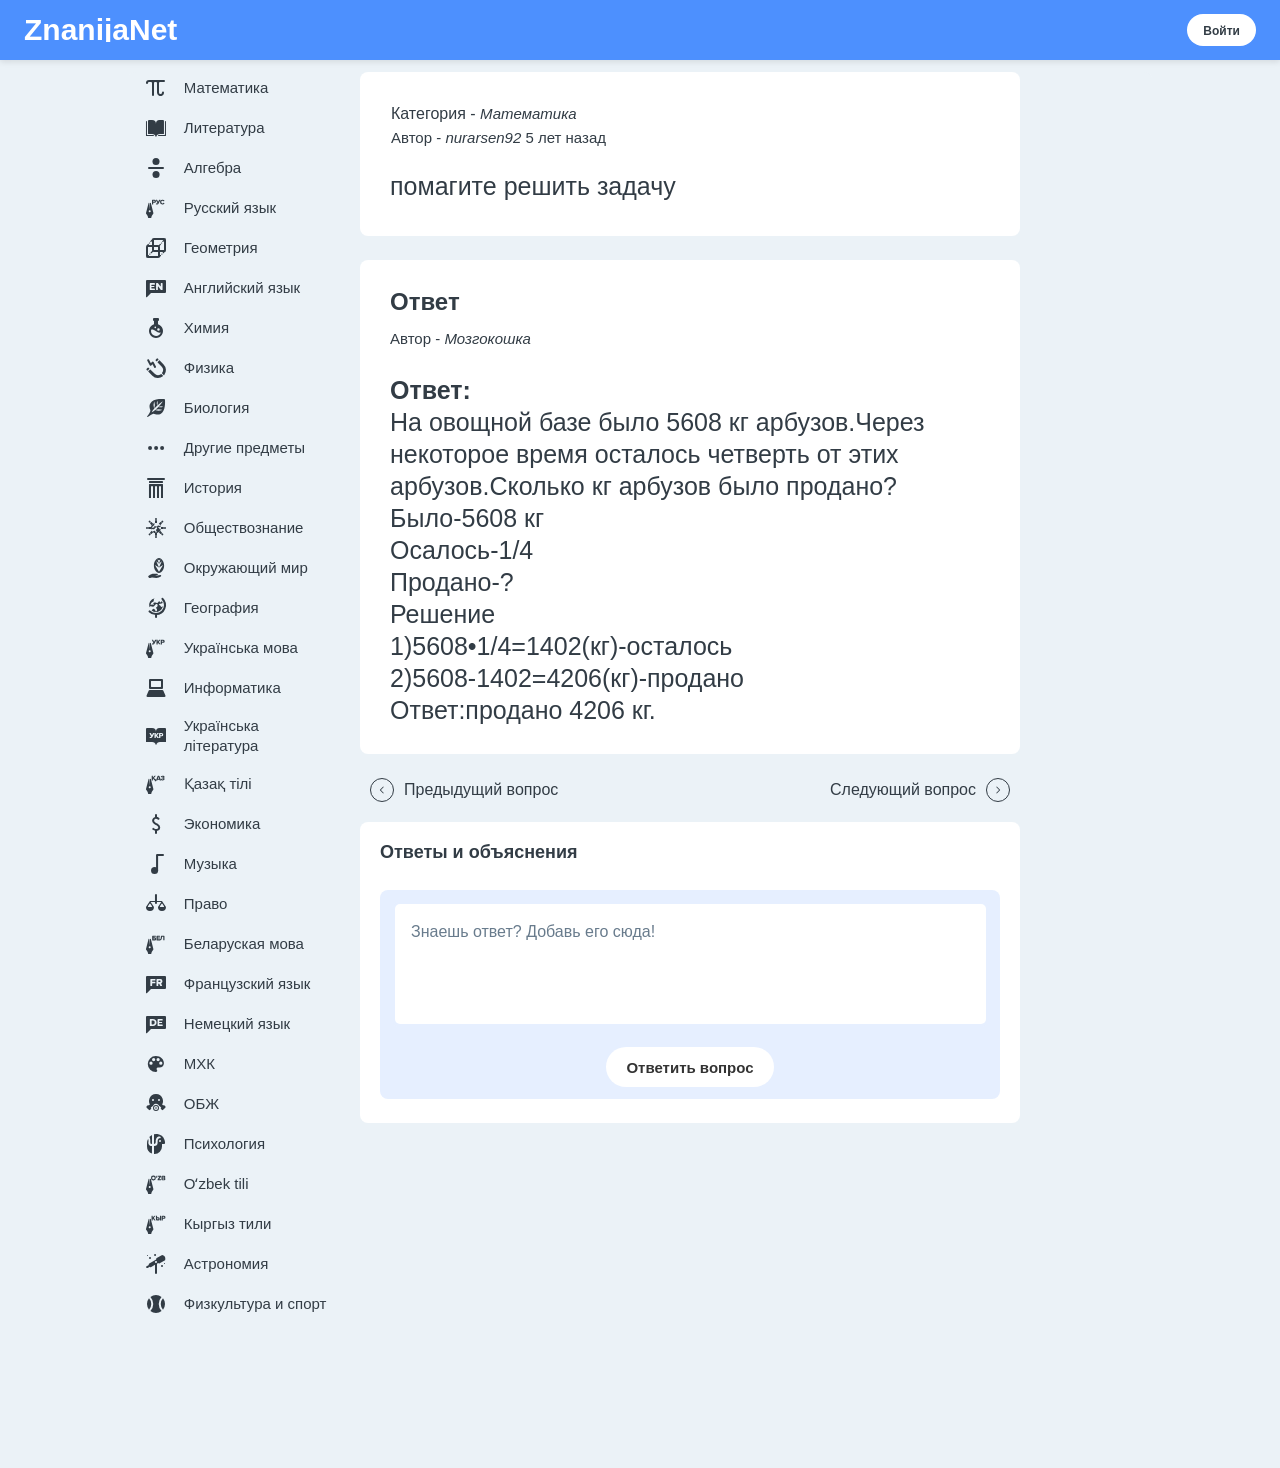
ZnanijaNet (100, 30)
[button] (240, 88)
